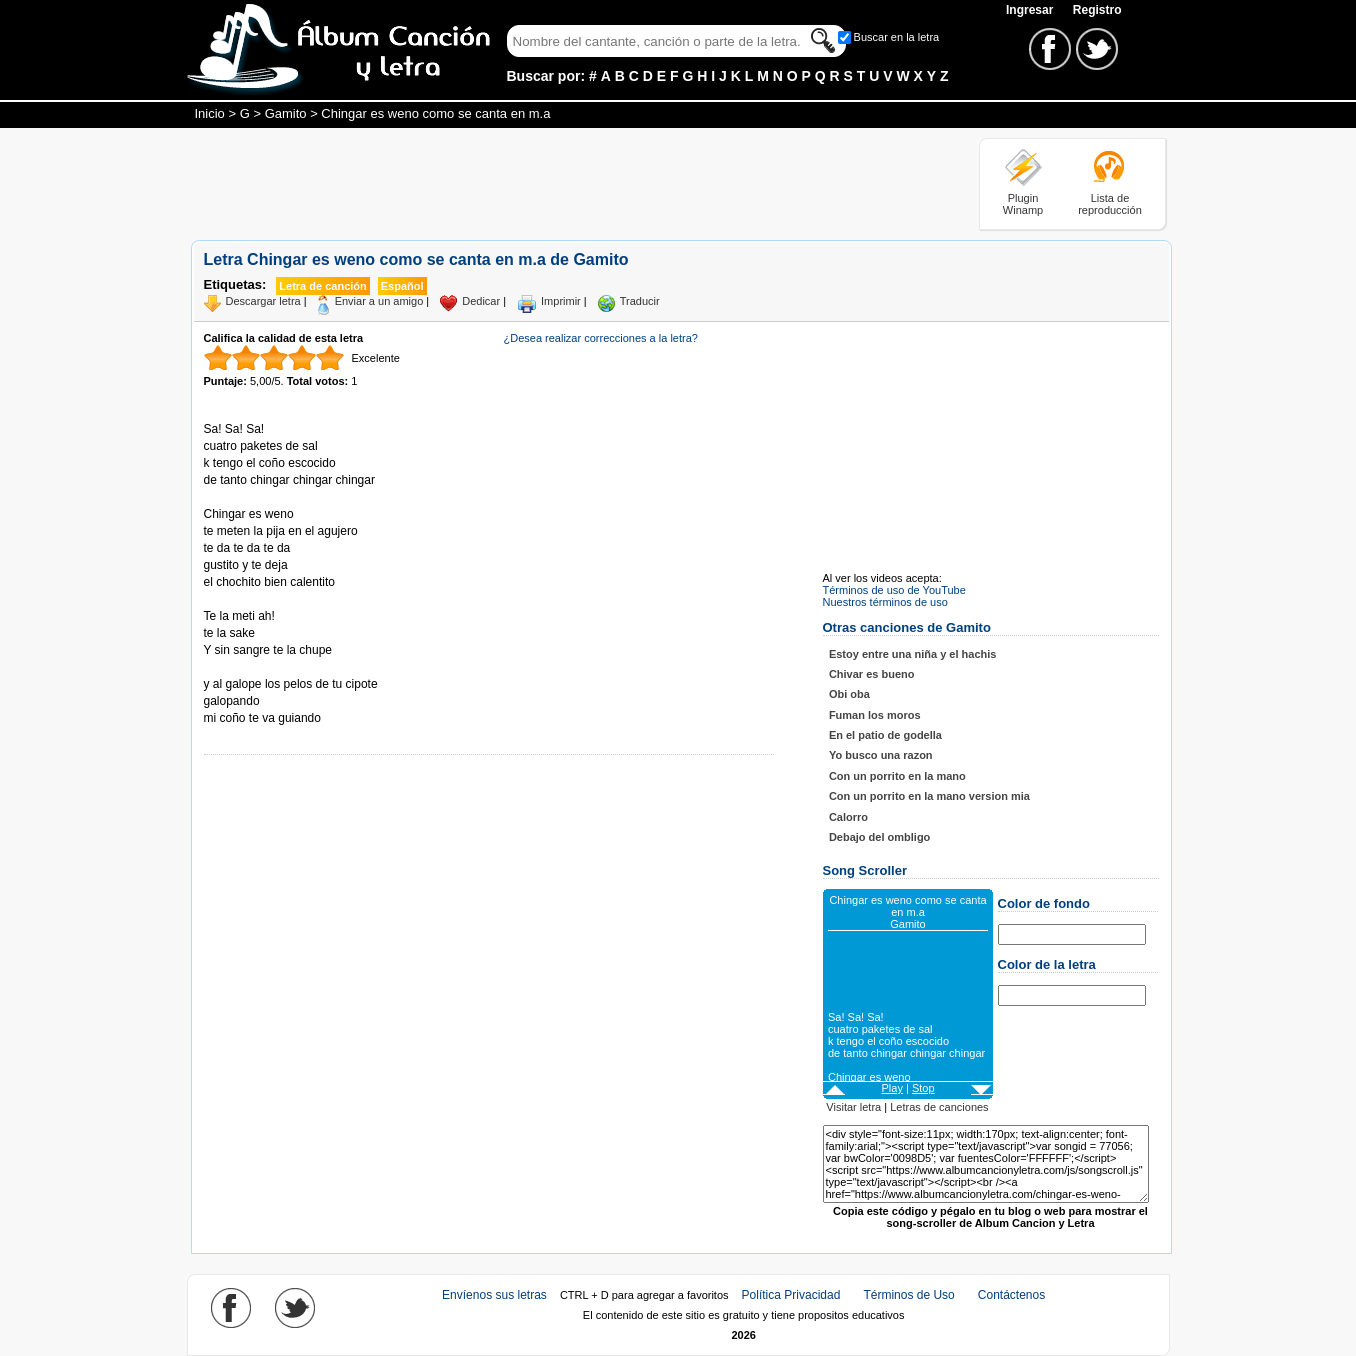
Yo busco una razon (881, 755)
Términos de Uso (908, 1295)
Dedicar (481, 301)
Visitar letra (853, 1107)
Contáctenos (1011, 1295)
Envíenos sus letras (494, 1295)
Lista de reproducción (1110, 204)
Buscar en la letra (897, 37)
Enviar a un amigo (379, 301)
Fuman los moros (875, 715)
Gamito (286, 113)
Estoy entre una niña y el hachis (913, 654)
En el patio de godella (885, 735)
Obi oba (849, 694)
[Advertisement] (555, 183)
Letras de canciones (939, 1107)
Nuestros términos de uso (885, 602)
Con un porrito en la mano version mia (929, 796)
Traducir (640, 301)
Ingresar (1031, 10)
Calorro (848, 817)
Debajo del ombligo (879, 837)
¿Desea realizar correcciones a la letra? (601, 338)
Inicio (210, 113)
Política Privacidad (791, 1295)
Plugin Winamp (1023, 204)
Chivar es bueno (872, 674)
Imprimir (561, 301)
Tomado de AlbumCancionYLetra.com (288, 667)
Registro (1097, 10)
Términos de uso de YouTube (894, 590)
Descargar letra (263, 301)
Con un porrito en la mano (897, 776)
